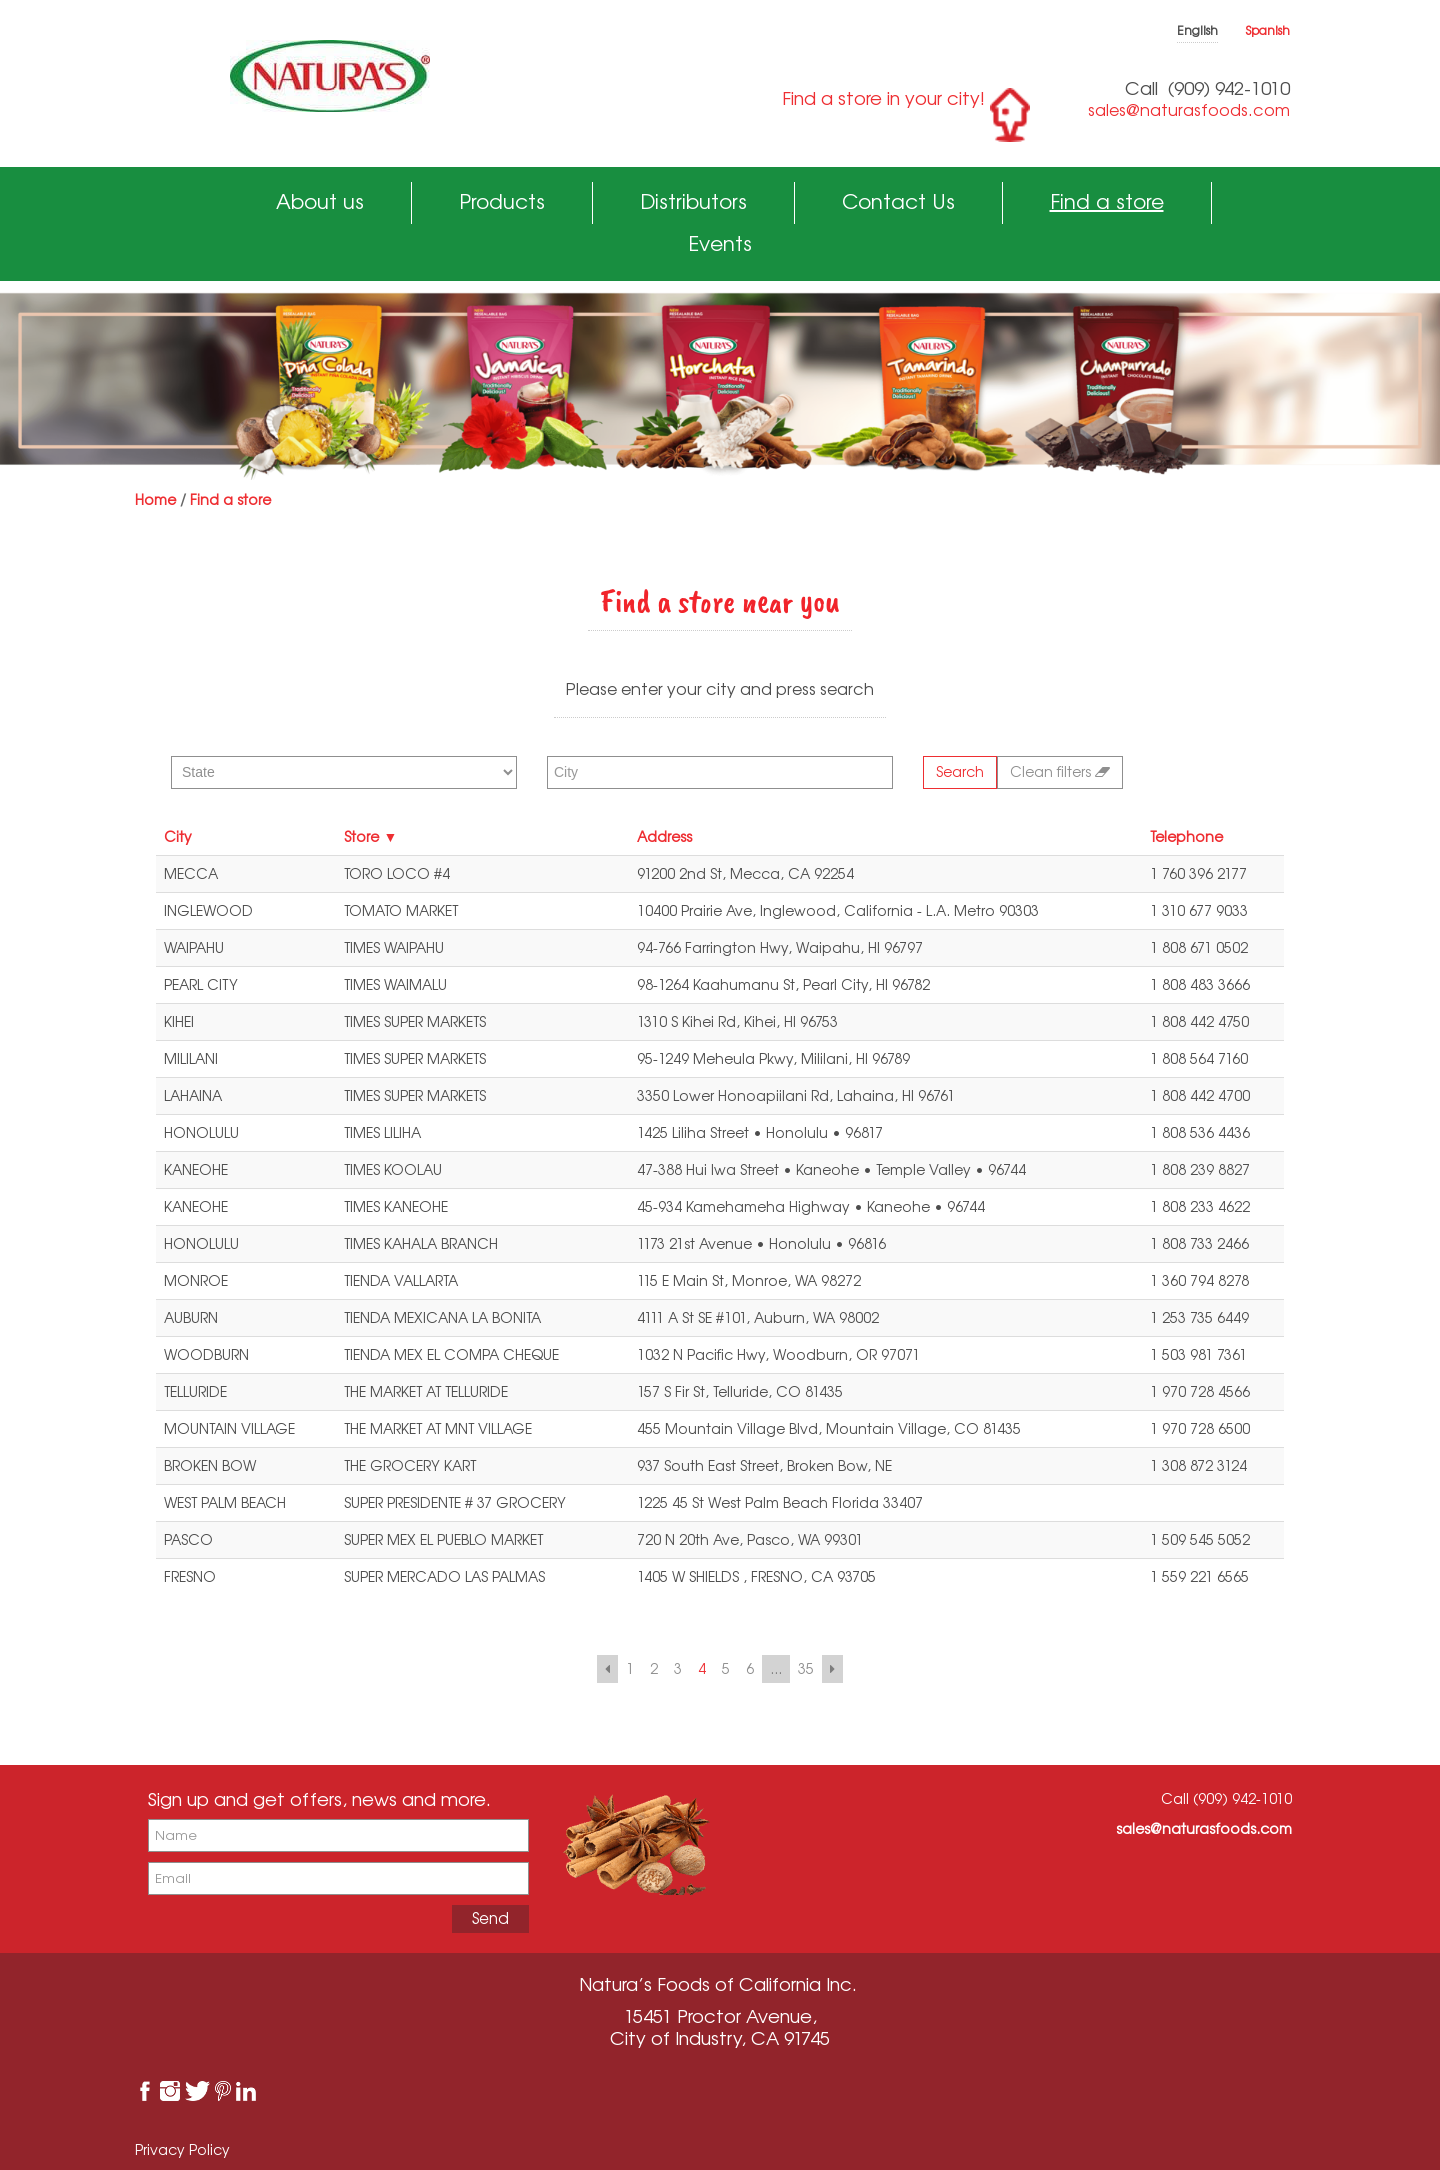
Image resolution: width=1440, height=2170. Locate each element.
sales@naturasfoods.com (1189, 110)
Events (720, 243)
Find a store (1107, 201)
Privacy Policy (182, 2149)
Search (960, 771)
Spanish (1268, 30)
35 (806, 1668)
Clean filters (1060, 771)
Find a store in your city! (883, 98)
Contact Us (898, 201)
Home (155, 499)
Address (664, 836)
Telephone (1186, 836)
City (178, 836)
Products (502, 201)
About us (320, 201)
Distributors (693, 201)
